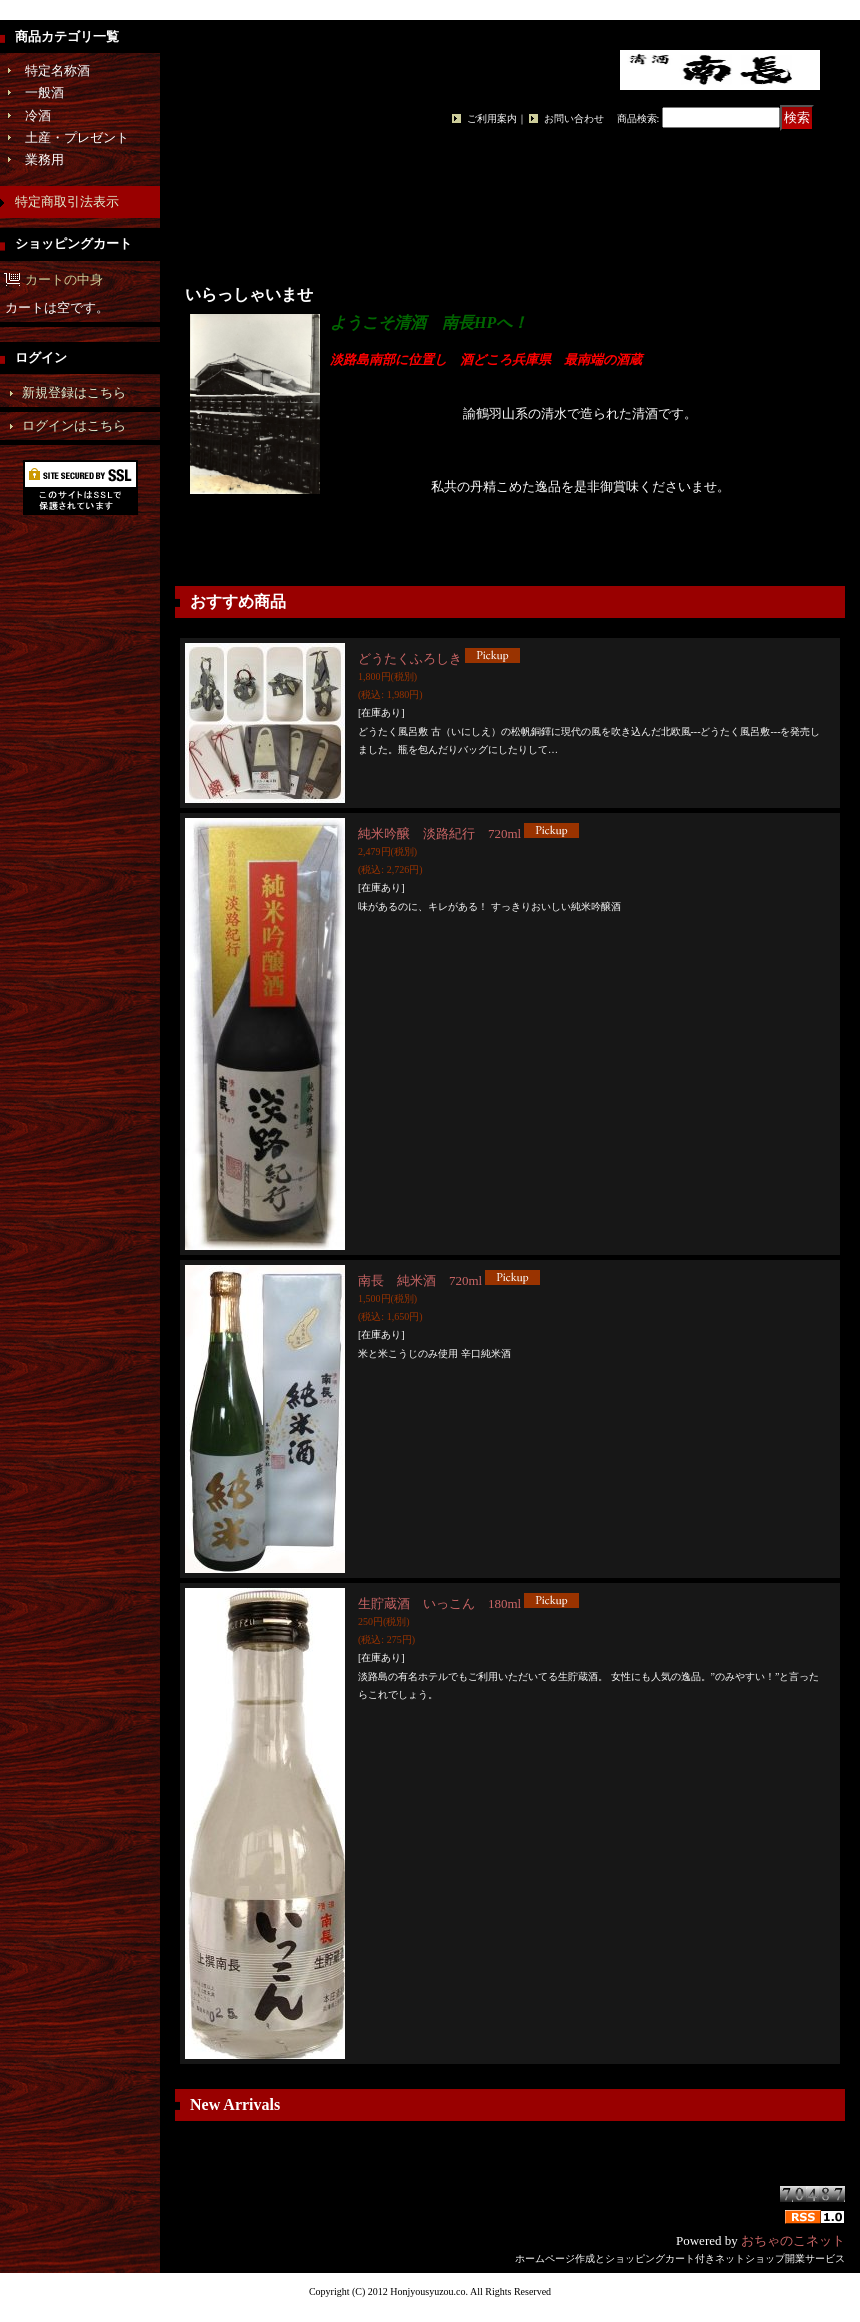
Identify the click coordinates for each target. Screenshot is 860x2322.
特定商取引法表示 (67, 201)
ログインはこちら (74, 425)
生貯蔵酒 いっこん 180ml (439, 1603)
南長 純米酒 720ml (420, 1280)
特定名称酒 (57, 70)
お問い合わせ (574, 118)
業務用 (44, 159)
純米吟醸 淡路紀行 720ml (439, 833)
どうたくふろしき (410, 658)
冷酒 (38, 115)
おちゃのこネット (793, 2240)
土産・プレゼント (77, 137)
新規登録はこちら (74, 392)
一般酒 (44, 92)
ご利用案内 (492, 118)
